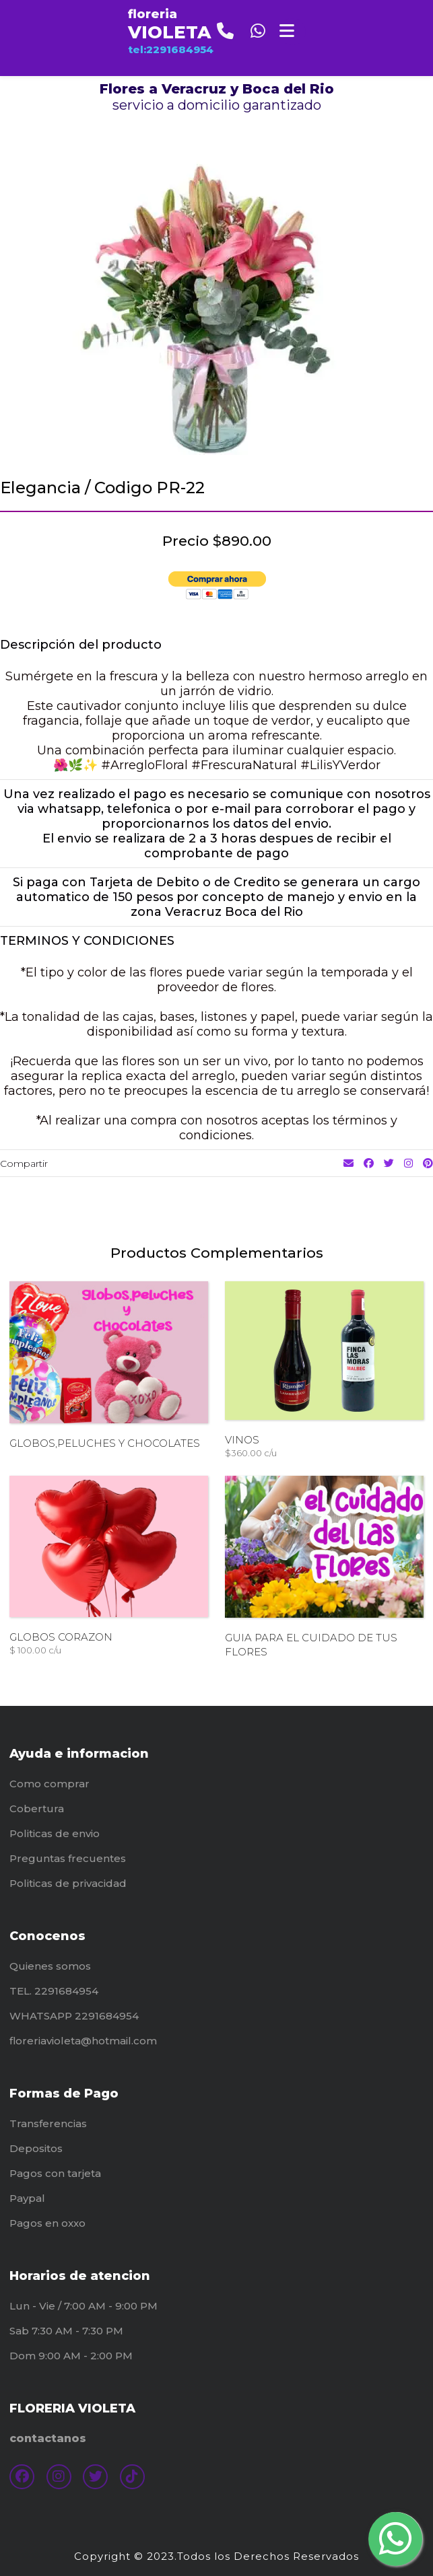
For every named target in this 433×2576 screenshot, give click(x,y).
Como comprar (49, 1783)
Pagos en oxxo (47, 2223)
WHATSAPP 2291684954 (74, 2015)
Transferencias (48, 2123)
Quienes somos (50, 1966)
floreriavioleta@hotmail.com (83, 2040)
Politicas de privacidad (68, 1883)
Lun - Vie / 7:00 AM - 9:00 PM (83, 2305)
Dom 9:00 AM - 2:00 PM (71, 2355)
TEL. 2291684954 (53, 1990)
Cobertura (36, 1808)
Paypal (27, 2198)
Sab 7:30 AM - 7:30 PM (66, 2330)
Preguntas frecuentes (67, 1858)
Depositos (36, 2148)
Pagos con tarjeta (55, 2173)
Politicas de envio (54, 1833)
